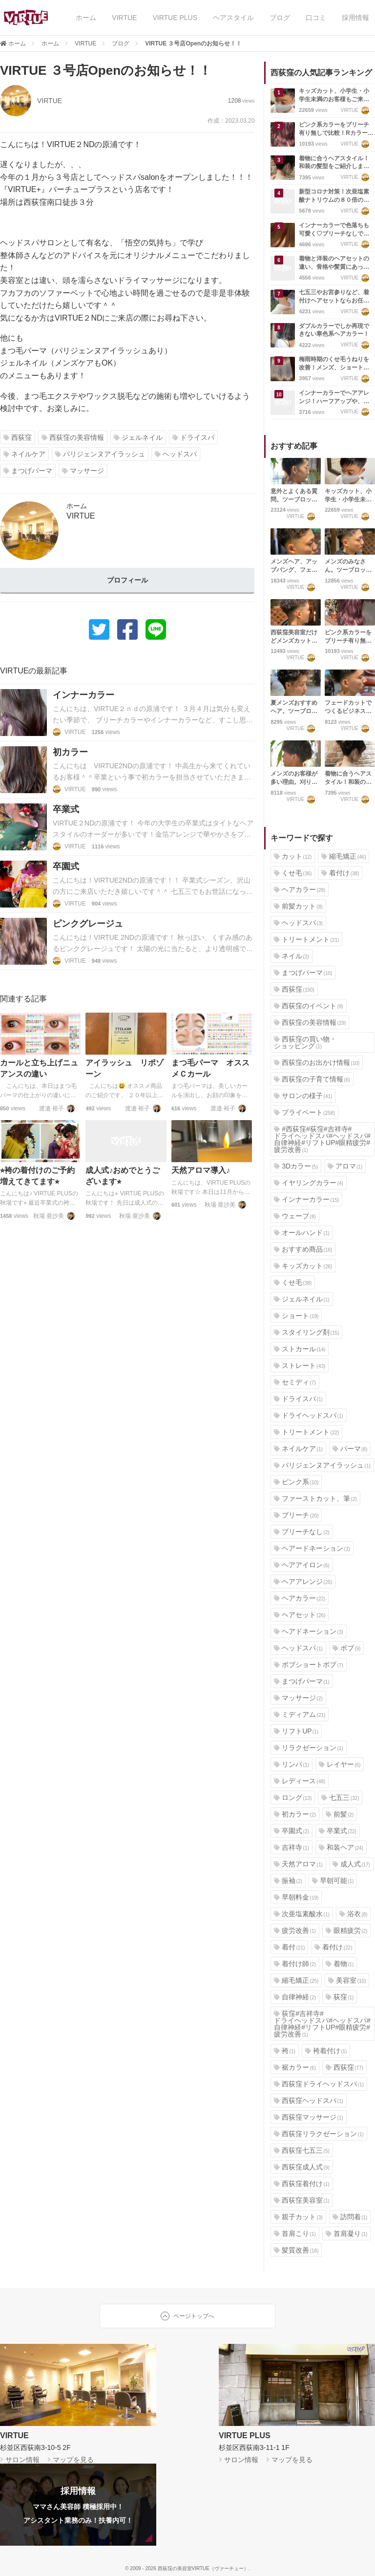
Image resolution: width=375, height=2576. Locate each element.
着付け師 (295, 1964)
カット (293, 856)
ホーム (86, 18)
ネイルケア (24, 454)
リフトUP (296, 1731)
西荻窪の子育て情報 (312, 1079)
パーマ (350, 1448)
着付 (289, 1947)
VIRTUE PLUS (174, 18)
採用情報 (355, 18)
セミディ (295, 1382)
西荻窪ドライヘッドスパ (319, 2084)
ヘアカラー (299, 889)
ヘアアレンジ (303, 1581)
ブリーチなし (302, 1532)
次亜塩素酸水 (302, 1914)
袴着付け (326, 2051)
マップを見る (72, 2459)
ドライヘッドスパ (308, 1415)
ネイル (291, 956)
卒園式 (291, 1831)
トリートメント (306, 939)
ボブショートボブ (308, 1664)
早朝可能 (333, 1880)
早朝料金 (296, 1897)
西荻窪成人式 (302, 2167)
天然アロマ (298, 1864)
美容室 (347, 1980)
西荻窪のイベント (308, 1006)
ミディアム (299, 1714)
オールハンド (302, 1232)
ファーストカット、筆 (315, 1498)
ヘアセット (299, 1615)
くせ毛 (293, 873)
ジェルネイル (138, 437)
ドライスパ (193, 437)
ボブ (347, 1648)
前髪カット (298, 906)
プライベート (304, 1112)
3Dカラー (295, 1166)
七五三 (340, 1797)
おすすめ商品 (303, 1249)
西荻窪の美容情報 (73, 437)
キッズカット (303, 1266)
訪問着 (350, 2217)
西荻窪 (17, 437)
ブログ (280, 18)
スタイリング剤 (306, 1332)
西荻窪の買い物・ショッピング (305, 1042)
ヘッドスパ (176, 454)
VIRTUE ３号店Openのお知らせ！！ (193, 43)
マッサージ (83, 471)
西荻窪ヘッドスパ (308, 2100)
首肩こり (295, 2233)
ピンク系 (296, 1482)
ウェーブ (295, 1216)
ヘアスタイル (233, 18)
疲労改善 (295, 1930)
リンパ (291, 1764)
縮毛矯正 (343, 856)
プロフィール (127, 580)
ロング (293, 1797)
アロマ (345, 1166)
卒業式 (337, 1831)
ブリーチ (296, 1515)
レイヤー (340, 1764)
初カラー (295, 1814)
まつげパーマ (27, 471)
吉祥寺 (291, 1847)
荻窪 (340, 1997)
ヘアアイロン (302, 1565)
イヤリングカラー (308, 1183)
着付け (340, 873)
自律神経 (295, 1997)
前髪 (340, 1814)
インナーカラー (306, 1199)
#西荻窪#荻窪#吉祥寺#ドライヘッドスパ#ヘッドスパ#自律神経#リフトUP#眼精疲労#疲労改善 (322, 1139)
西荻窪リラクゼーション (319, 2134)
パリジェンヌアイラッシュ (100, 454)
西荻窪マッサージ (308, 2117)
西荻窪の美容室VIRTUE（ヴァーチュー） (203, 2568)
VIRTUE (124, 18)
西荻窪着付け (302, 2183)
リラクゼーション (308, 1748)
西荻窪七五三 (302, 2150)
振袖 (288, 1880)
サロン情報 (21, 2459)
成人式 (351, 1864)
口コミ (316, 18)
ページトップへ (187, 2316)
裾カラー (295, 2067)
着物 (340, 1964)
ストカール (299, 1349)
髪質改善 (296, 2250)
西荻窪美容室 (302, 2200)
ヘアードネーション (312, 1548)
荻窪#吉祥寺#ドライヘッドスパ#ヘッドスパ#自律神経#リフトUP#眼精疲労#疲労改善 (322, 2024)
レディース (299, 1781)
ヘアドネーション (308, 1631)
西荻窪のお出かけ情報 (316, 1062)
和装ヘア (341, 1847)
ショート (296, 1316)
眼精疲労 (347, 1930)
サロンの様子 (303, 1096)
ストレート (299, 1365)
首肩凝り (347, 2233)
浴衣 (353, 1914)
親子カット (298, 2217)
